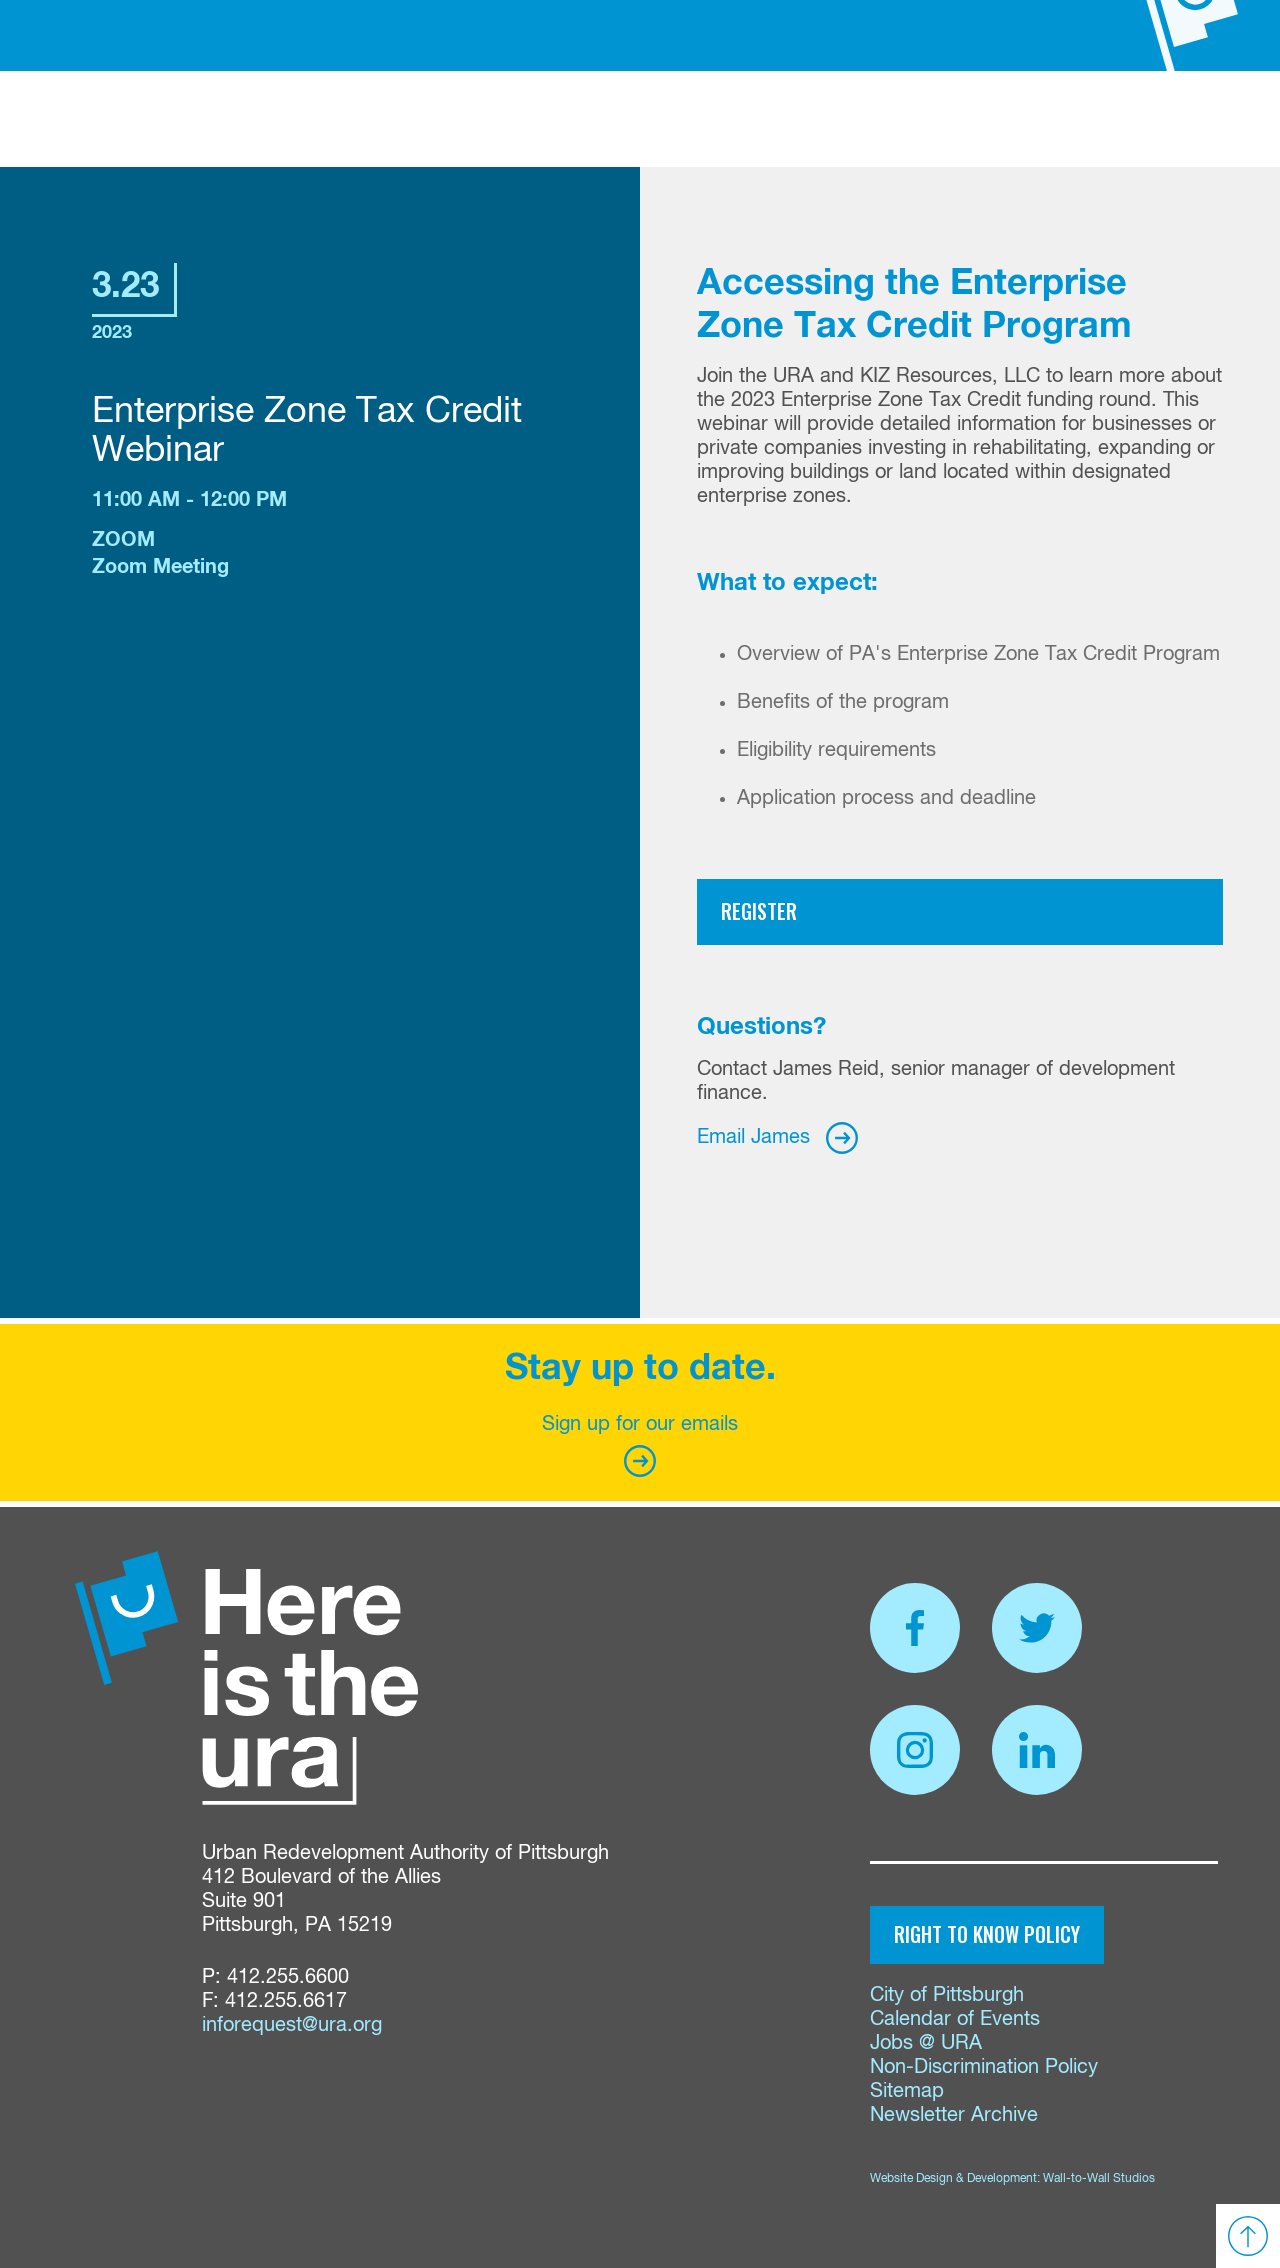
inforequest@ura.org (292, 2025)
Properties (560, 125)
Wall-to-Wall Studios (1099, 2179)
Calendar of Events (955, 2019)
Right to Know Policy (987, 1934)
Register (759, 911)
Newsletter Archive (954, 2115)
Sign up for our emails (640, 1445)
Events (880, 125)
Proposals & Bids (700, 125)
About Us (275, 125)
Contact (961, 125)
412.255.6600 (288, 1977)
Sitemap (907, 2091)
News (814, 125)
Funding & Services (413, 125)
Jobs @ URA (926, 2043)
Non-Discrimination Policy (984, 2067)
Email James (753, 1137)
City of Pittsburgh (947, 1995)
